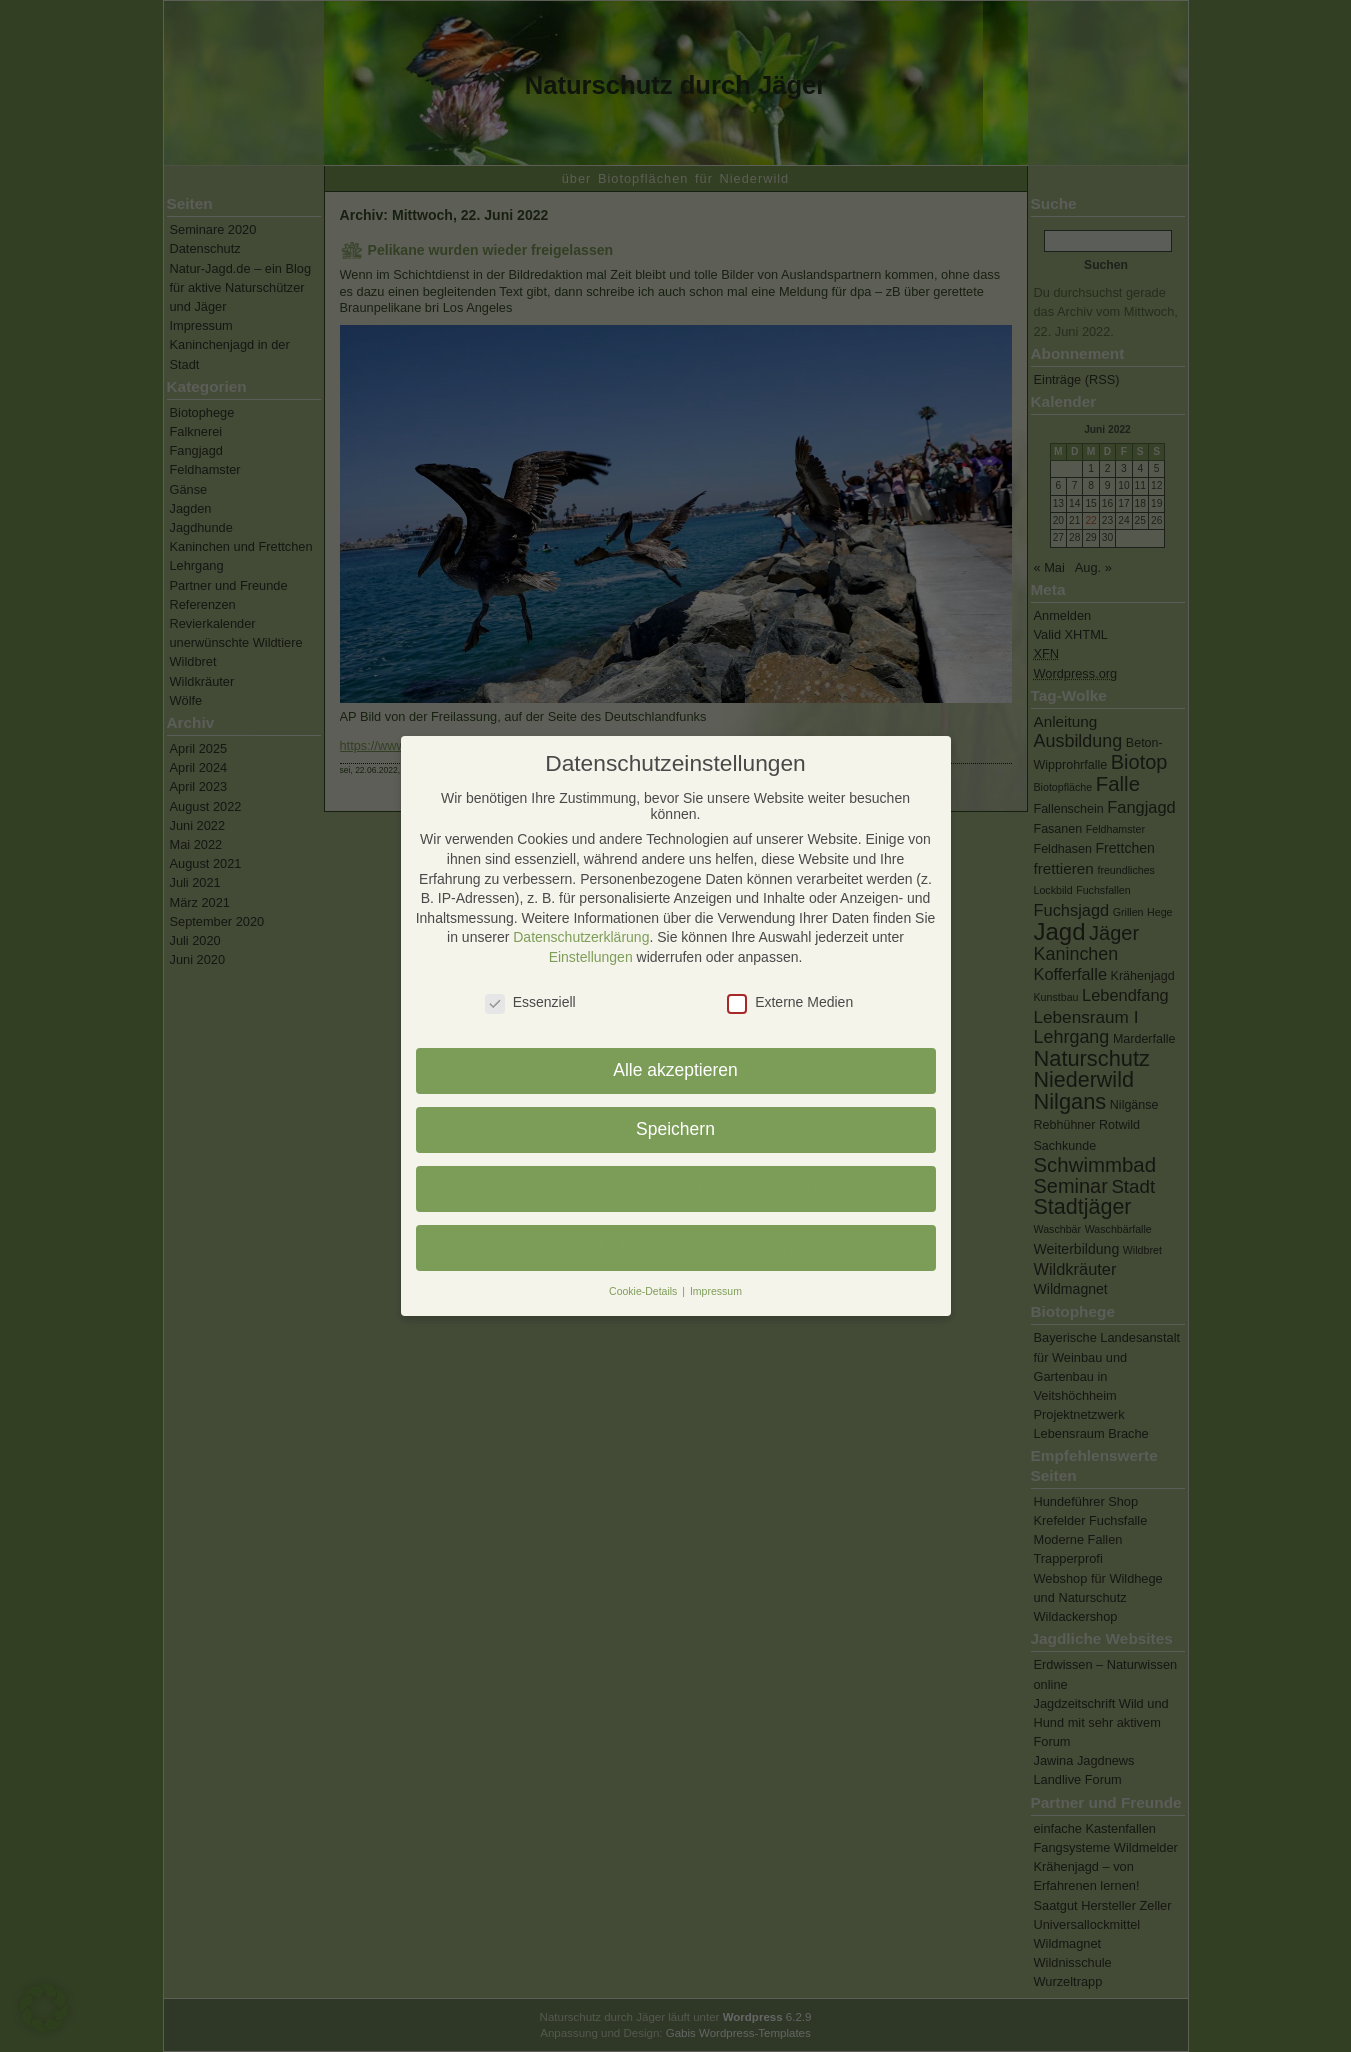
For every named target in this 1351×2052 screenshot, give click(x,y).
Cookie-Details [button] (644, 1291)
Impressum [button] (716, 1291)
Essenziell (530, 1002)
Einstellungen (591, 957)
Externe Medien (790, 1002)
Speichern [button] (675, 1129)
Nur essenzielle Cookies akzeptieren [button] (675, 1188)
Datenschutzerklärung (581, 937)
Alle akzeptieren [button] (675, 1070)
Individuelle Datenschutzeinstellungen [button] (675, 1247)
